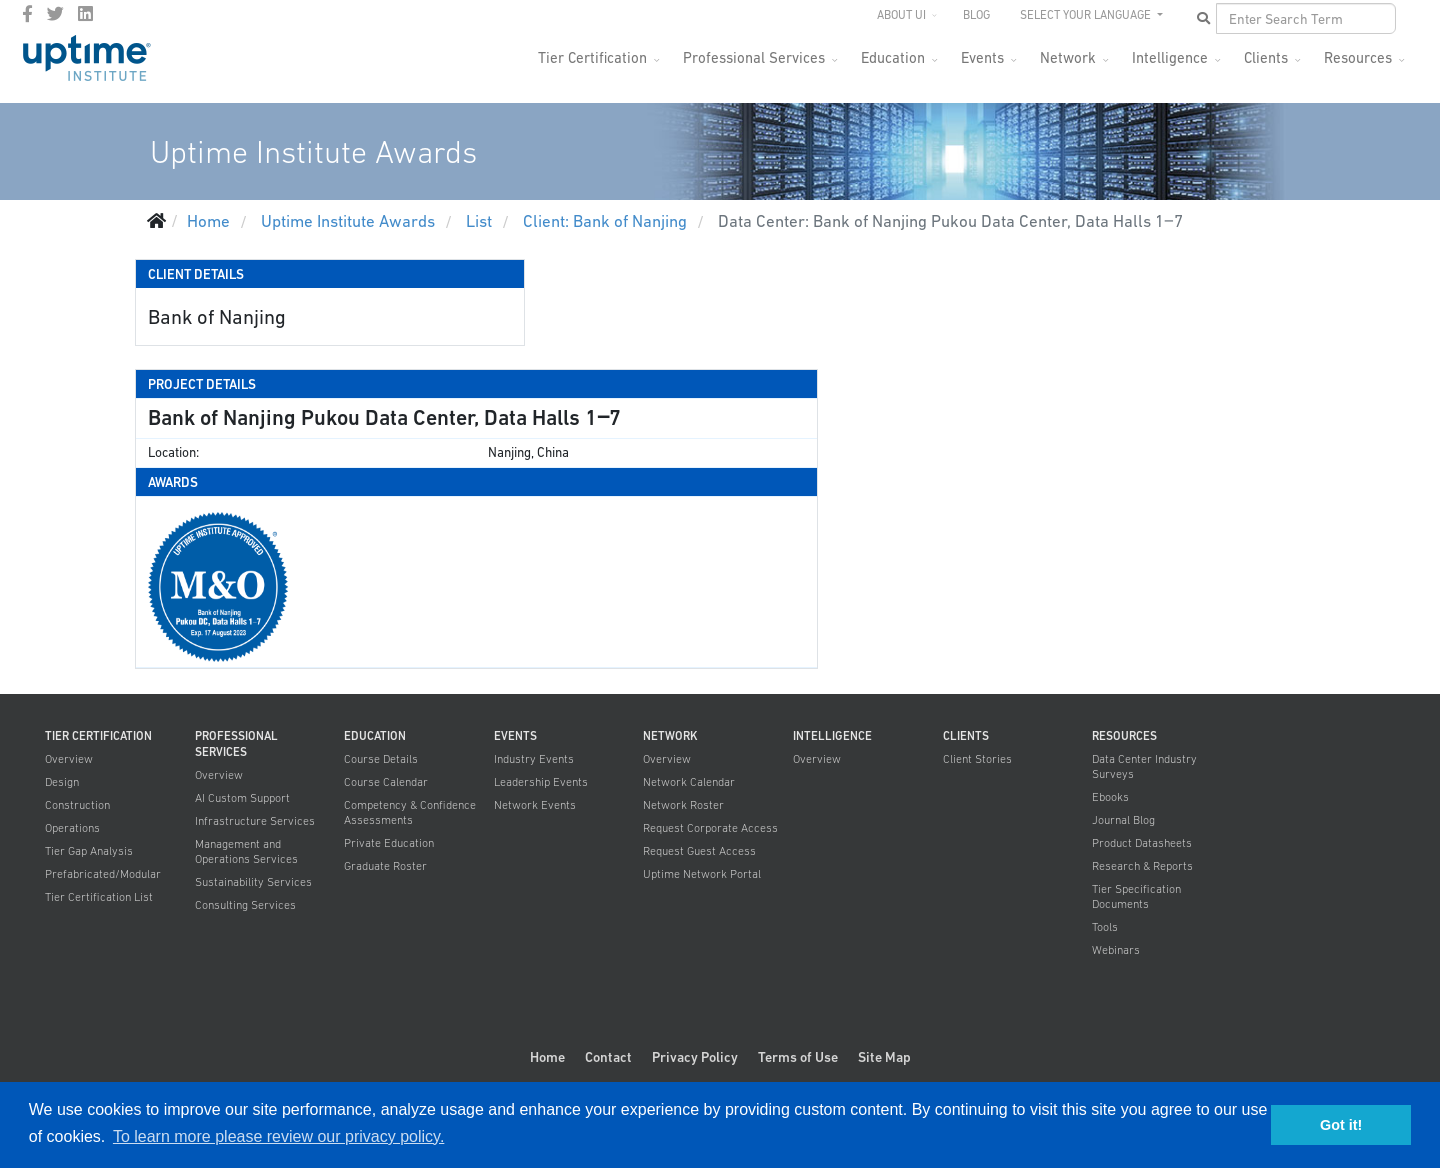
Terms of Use (798, 1057)
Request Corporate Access (710, 828)
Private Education (389, 843)
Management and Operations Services (246, 851)
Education (893, 57)
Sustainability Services (253, 882)
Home (547, 1057)
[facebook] (27, 14)
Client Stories (977, 759)
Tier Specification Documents (1136, 896)
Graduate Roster (385, 866)
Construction (77, 805)
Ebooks (1110, 797)
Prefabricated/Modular (103, 874)
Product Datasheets (1142, 843)
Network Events (535, 805)
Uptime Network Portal (702, 874)
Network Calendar (689, 782)
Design (62, 782)
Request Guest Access (699, 851)
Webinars (1116, 950)
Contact (608, 1057)
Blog (976, 15)
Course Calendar (386, 782)
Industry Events (534, 759)
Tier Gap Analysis (89, 851)
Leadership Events (541, 782)
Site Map (884, 1057)
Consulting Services (245, 905)
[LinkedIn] (85, 14)
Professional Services (754, 57)
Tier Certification (592, 57)
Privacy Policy (695, 1057)
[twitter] (55, 14)
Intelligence (1170, 57)
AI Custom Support (242, 798)
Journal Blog (1123, 820)
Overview (69, 759)
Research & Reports (1142, 866)
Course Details (381, 759)
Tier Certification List (99, 897)
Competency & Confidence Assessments (410, 812)
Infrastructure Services (255, 821)
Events (982, 57)
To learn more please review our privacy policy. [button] (278, 1136)
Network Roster (683, 805)
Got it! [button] (1341, 1125)
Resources (1358, 57)
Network (1068, 57)
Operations (72, 828)
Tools (1105, 927)
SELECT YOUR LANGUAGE (1087, 15)
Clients (1266, 57)
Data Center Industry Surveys (1144, 766)
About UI (901, 15)
